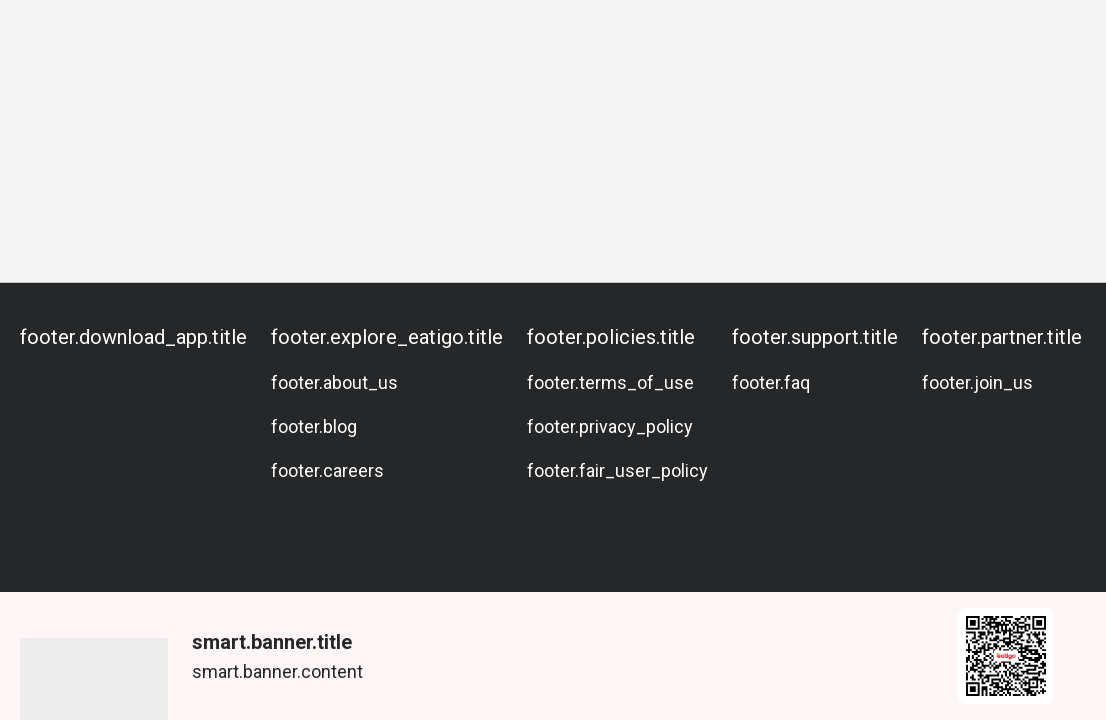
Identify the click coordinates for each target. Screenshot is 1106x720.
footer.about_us (334, 382)
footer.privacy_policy (610, 426)
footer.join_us (977, 382)
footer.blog (314, 426)
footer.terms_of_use (610, 382)
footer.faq (771, 382)
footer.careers (327, 470)
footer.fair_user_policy (617, 470)
